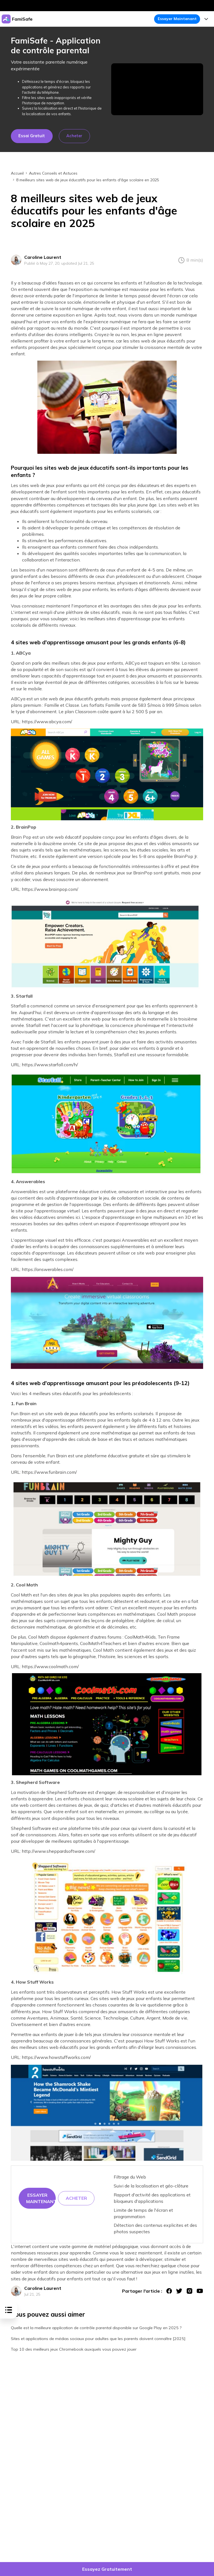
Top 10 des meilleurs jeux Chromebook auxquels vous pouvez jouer (74, 2349)
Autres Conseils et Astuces (53, 173)
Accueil (17, 173)
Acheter (74, 135)
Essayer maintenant (41, 2198)
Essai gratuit (31, 135)
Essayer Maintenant (177, 18)
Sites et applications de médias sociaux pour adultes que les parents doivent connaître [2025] (98, 2338)
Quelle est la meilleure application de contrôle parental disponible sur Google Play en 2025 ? (96, 2327)
